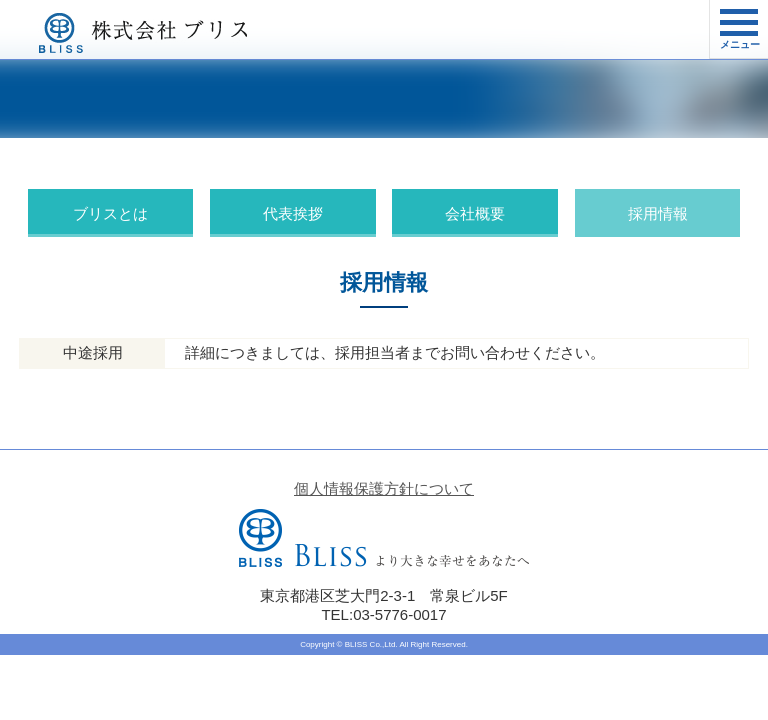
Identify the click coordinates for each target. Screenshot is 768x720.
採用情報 (658, 213)
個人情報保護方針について (384, 488)
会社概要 (475, 213)
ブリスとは (110, 213)
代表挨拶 (293, 213)
